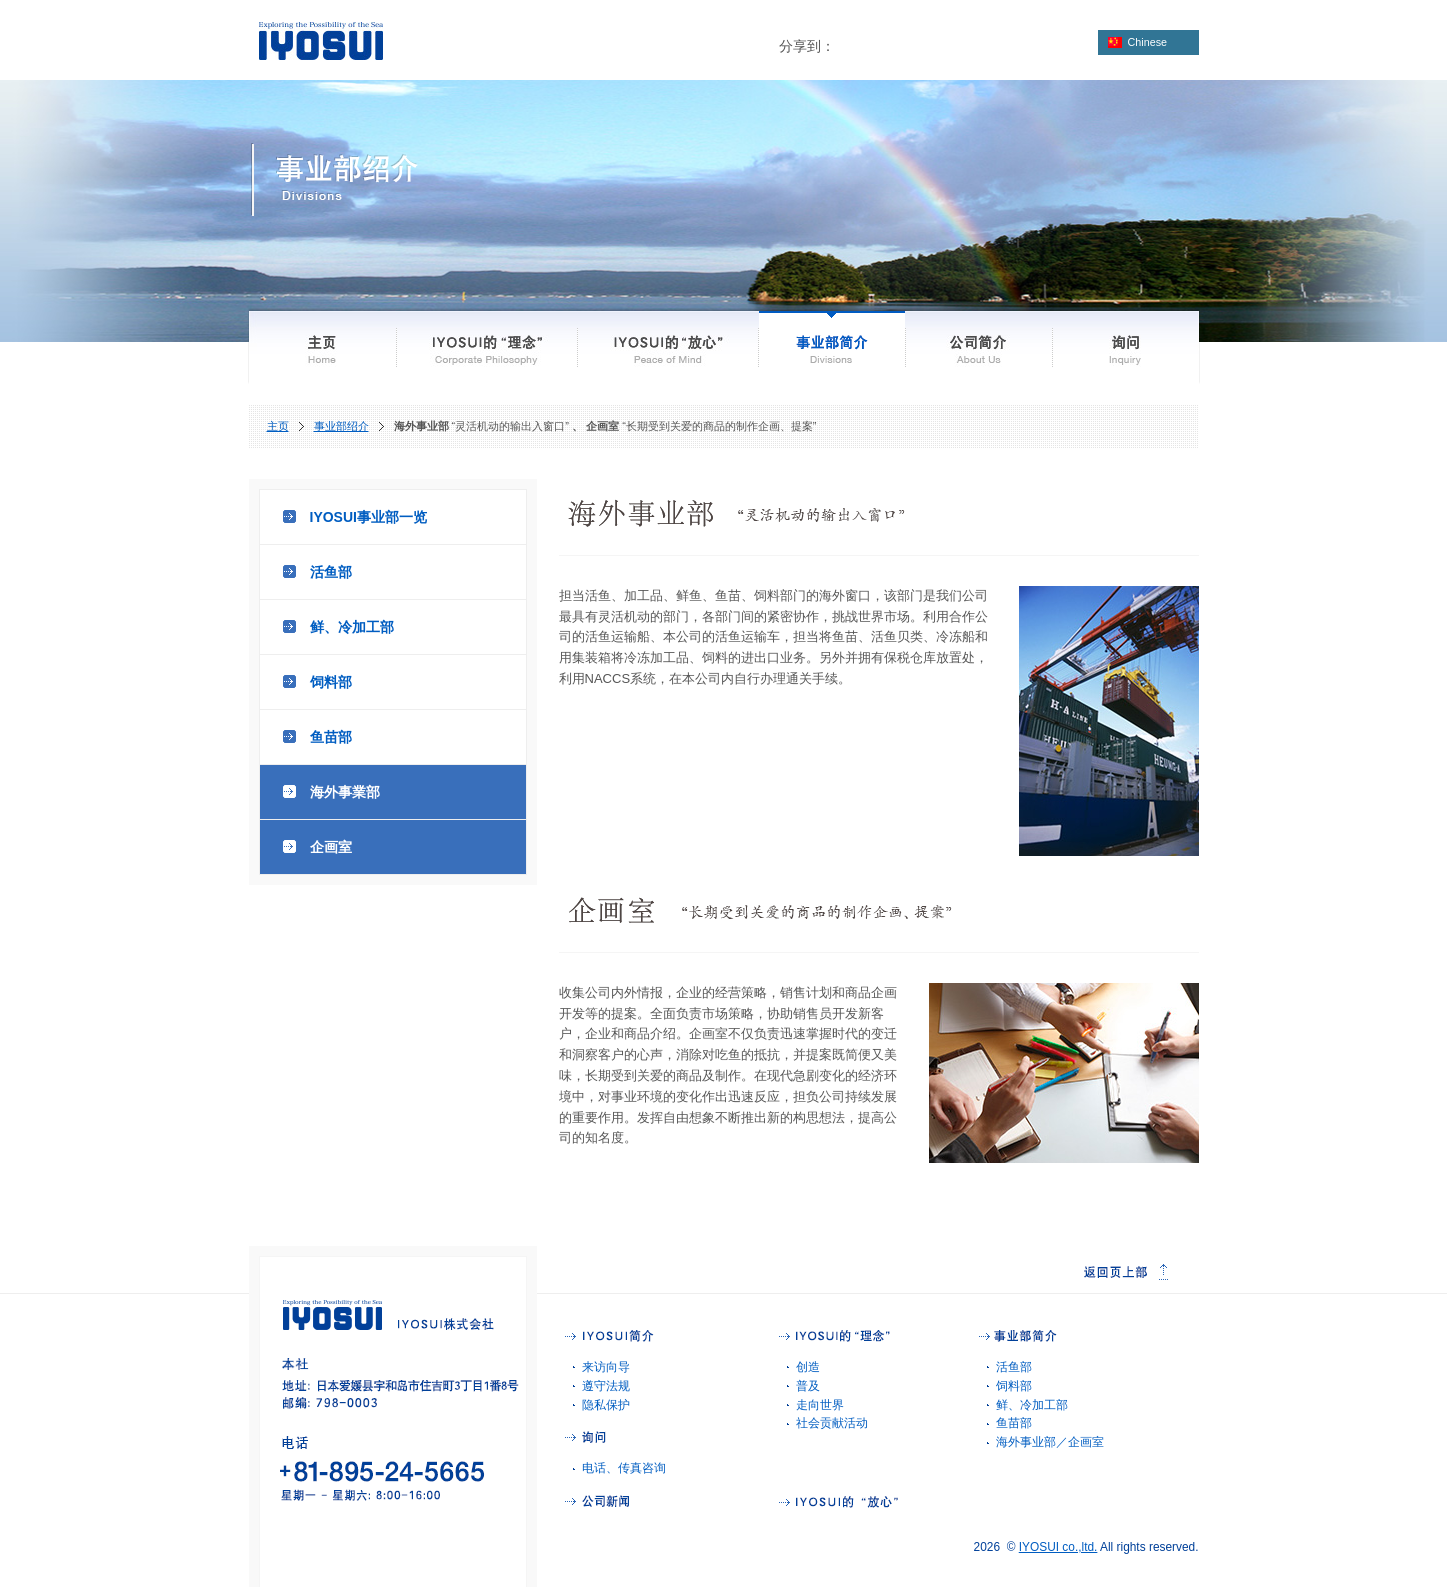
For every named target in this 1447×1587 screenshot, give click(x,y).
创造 (808, 1367)
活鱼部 (331, 572)
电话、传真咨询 (624, 1468)
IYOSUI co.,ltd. (1058, 1547)
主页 (278, 426)
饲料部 (331, 682)
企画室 (331, 847)
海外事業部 (345, 792)
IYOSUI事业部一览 (368, 517)
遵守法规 (606, 1386)
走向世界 (820, 1405)
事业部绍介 (341, 426)
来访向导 (606, 1367)
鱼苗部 (331, 737)
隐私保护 (606, 1405)
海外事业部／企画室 (1050, 1442)
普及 (808, 1386)
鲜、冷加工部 (352, 627)
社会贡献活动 (832, 1423)
